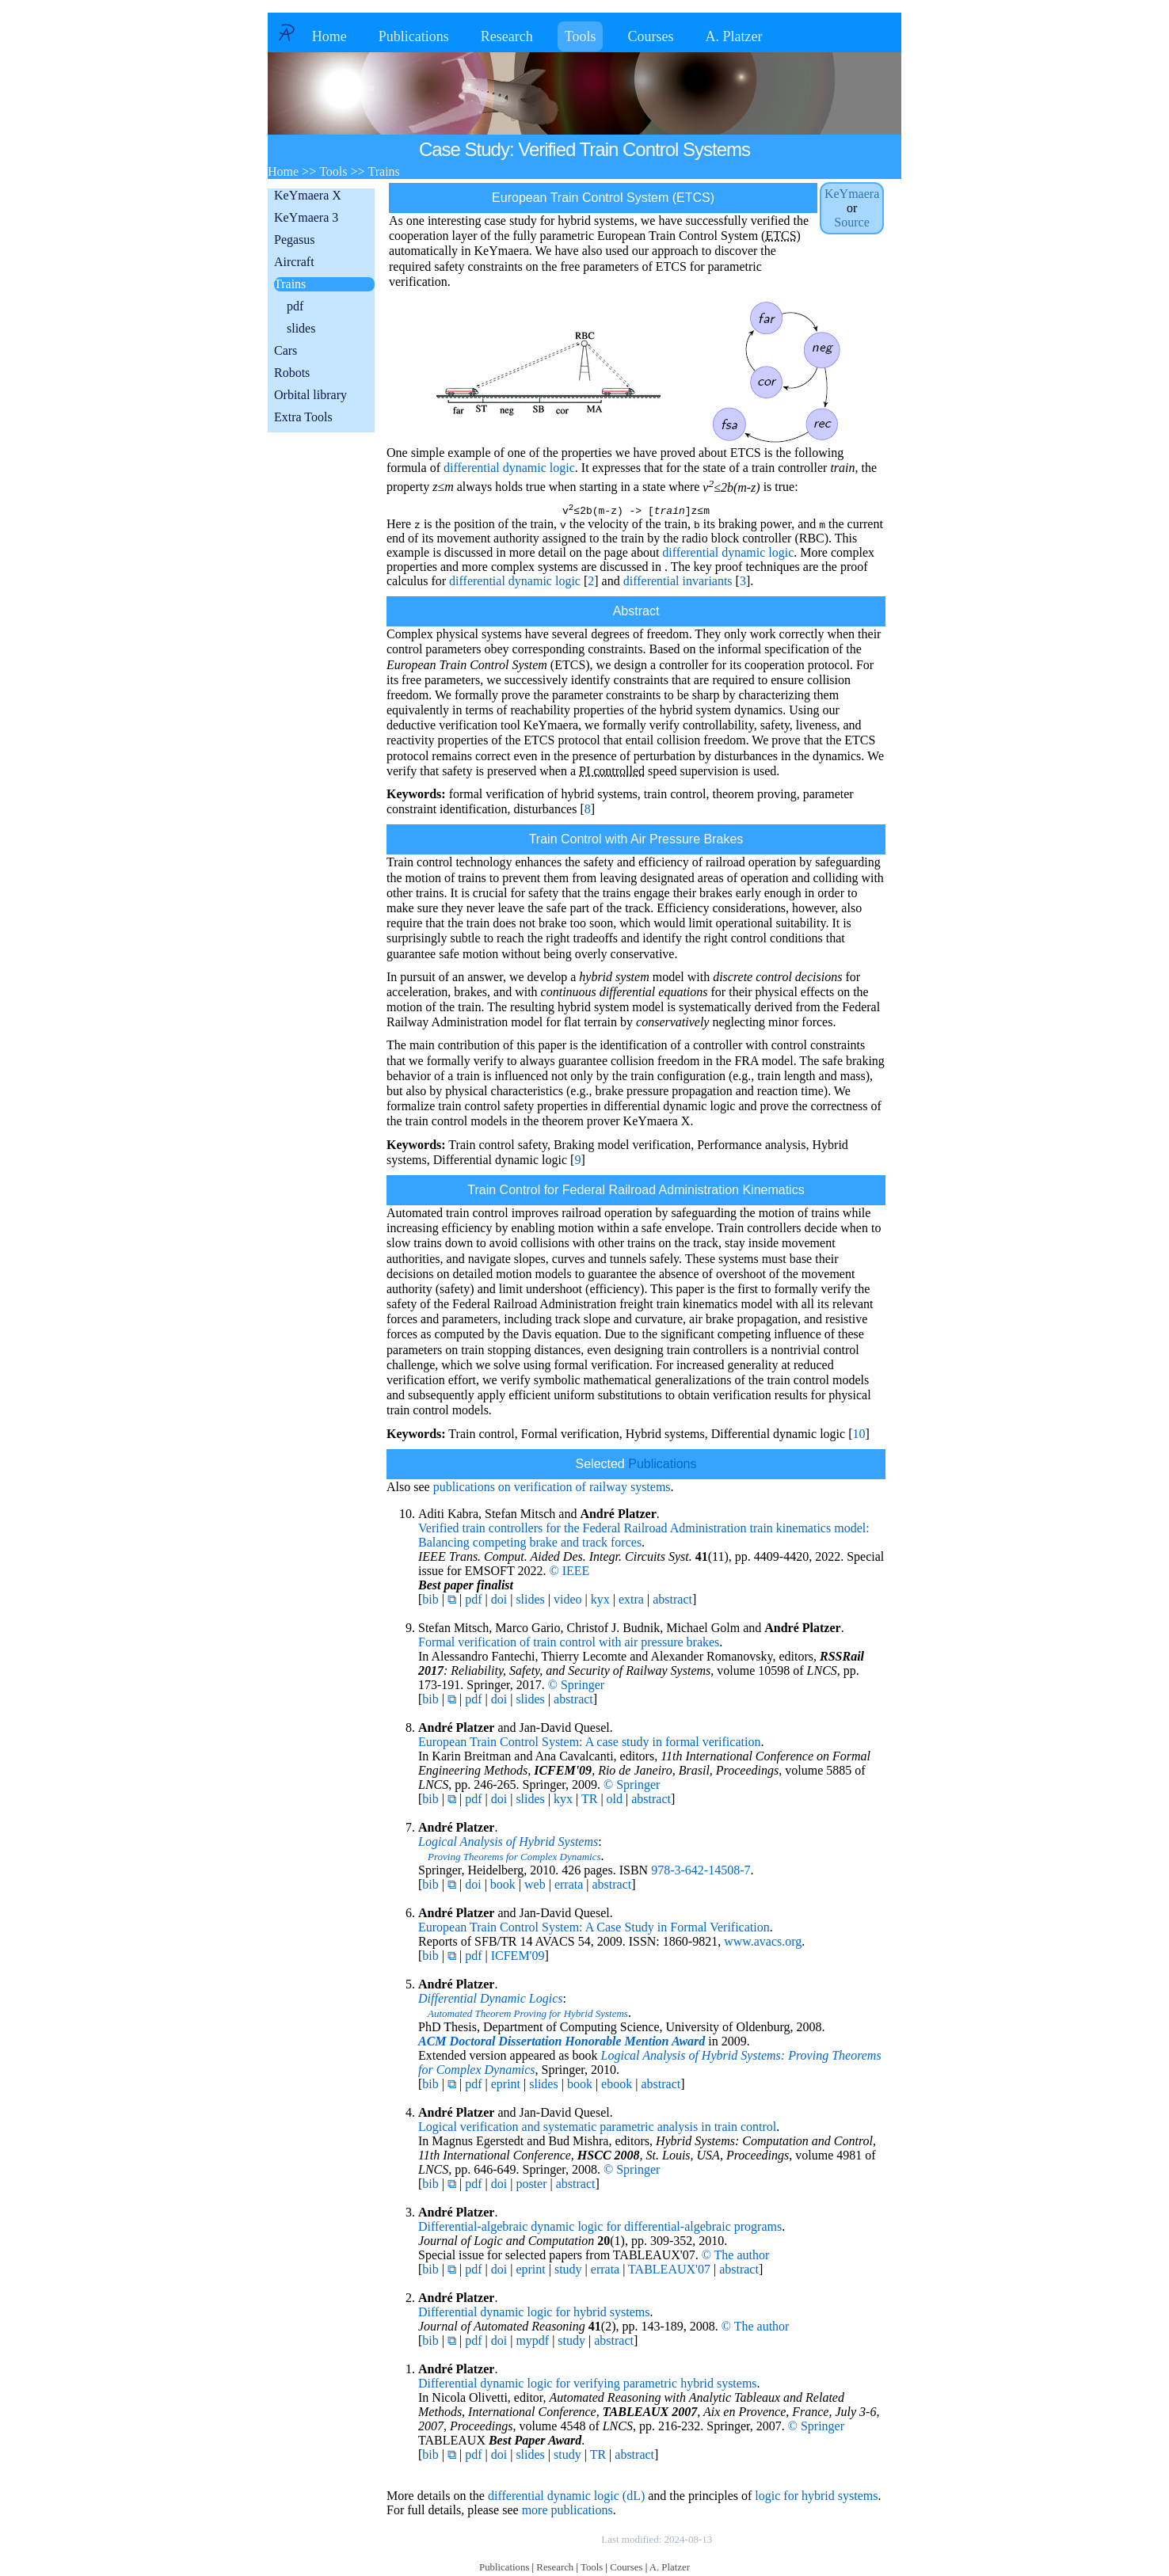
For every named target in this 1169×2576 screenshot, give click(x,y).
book (503, 1886)
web (535, 1886)
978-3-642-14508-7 (700, 1872)
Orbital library (310, 394)
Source (851, 222)
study (568, 2271)
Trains (290, 284)
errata (568, 1886)
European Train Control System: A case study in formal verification (589, 1744)
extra (631, 1601)
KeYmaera (851, 193)
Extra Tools (303, 417)
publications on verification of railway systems (552, 1489)
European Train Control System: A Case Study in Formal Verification (594, 1929)
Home (329, 36)
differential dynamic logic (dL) (566, 2498)
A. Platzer (733, 36)
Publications (414, 36)
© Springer (576, 1687)
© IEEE (570, 1573)
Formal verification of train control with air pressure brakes (568, 1644)
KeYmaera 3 (306, 217)
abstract (672, 1601)
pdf (295, 306)
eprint (505, 2086)
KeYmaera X (307, 195)
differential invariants (678, 583)
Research (507, 36)
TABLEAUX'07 (669, 2271)
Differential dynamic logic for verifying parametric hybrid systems (587, 2385)
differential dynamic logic (509, 467)
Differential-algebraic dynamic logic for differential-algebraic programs (600, 2228)
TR (589, 1801)
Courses (650, 36)
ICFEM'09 (518, 1958)
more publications (567, 2512)
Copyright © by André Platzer (520, 2541)
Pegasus (294, 239)
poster (531, 2186)
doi (499, 1601)
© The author (736, 2257)
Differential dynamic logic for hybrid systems (534, 2314)
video (568, 1601)
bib (430, 1601)
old (615, 1801)
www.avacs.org (763, 1943)
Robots (292, 372)
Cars (285, 350)
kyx (600, 1601)
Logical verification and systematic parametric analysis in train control (597, 2129)
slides (301, 328)
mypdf (532, 2343)
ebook (616, 2086)
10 (858, 1436)
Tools (580, 36)
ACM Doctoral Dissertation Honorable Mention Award (561, 2043)
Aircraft (294, 261)
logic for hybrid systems (816, 2498)
